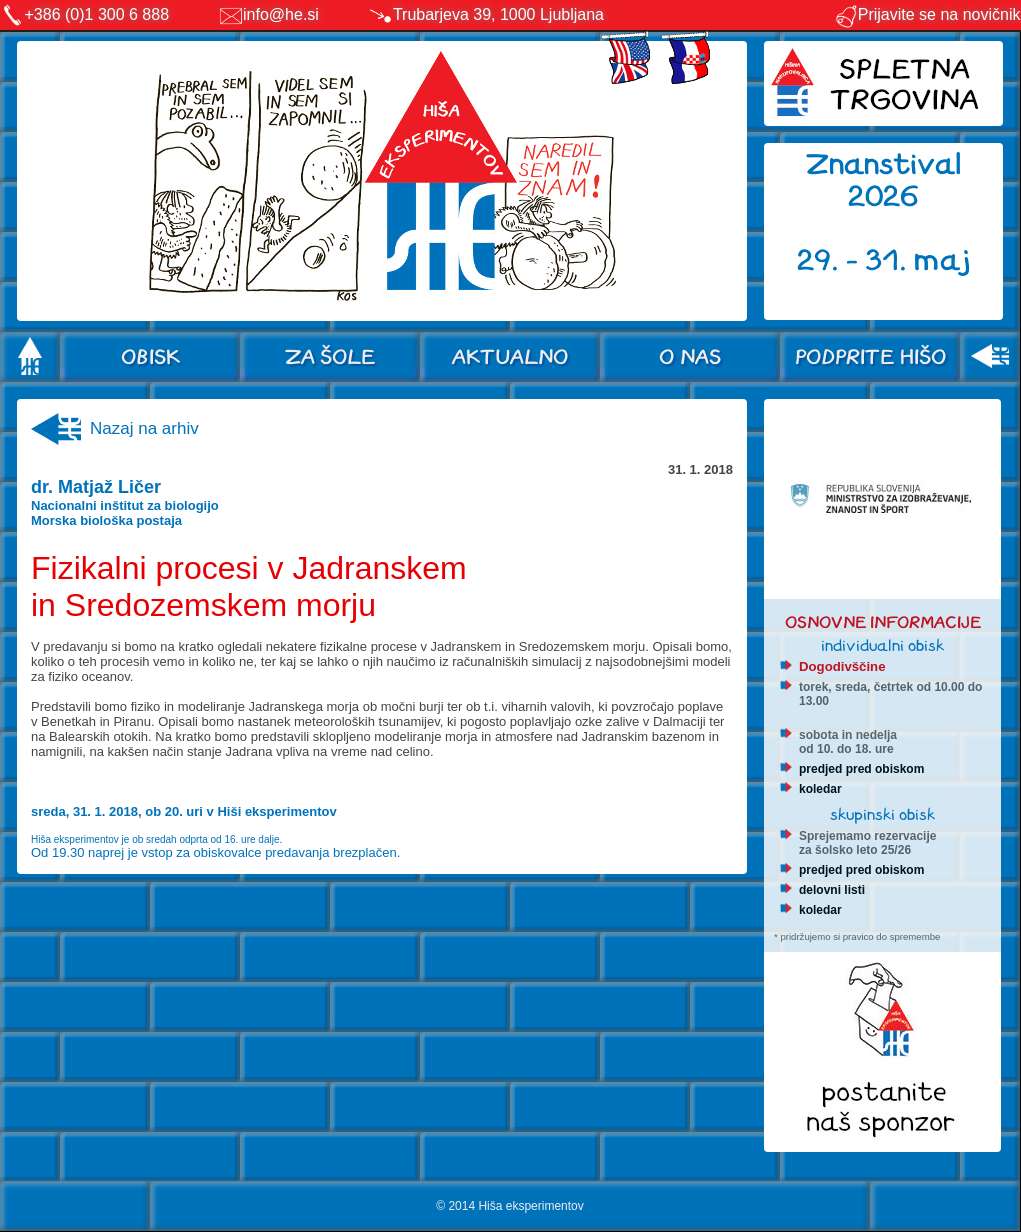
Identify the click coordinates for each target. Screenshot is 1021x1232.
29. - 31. (855, 260)
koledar (820, 789)
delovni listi (832, 890)
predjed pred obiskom (861, 769)
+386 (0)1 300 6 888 (97, 14)
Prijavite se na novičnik (927, 14)
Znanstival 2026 (884, 180)
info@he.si (281, 14)
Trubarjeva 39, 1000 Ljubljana (498, 14)
